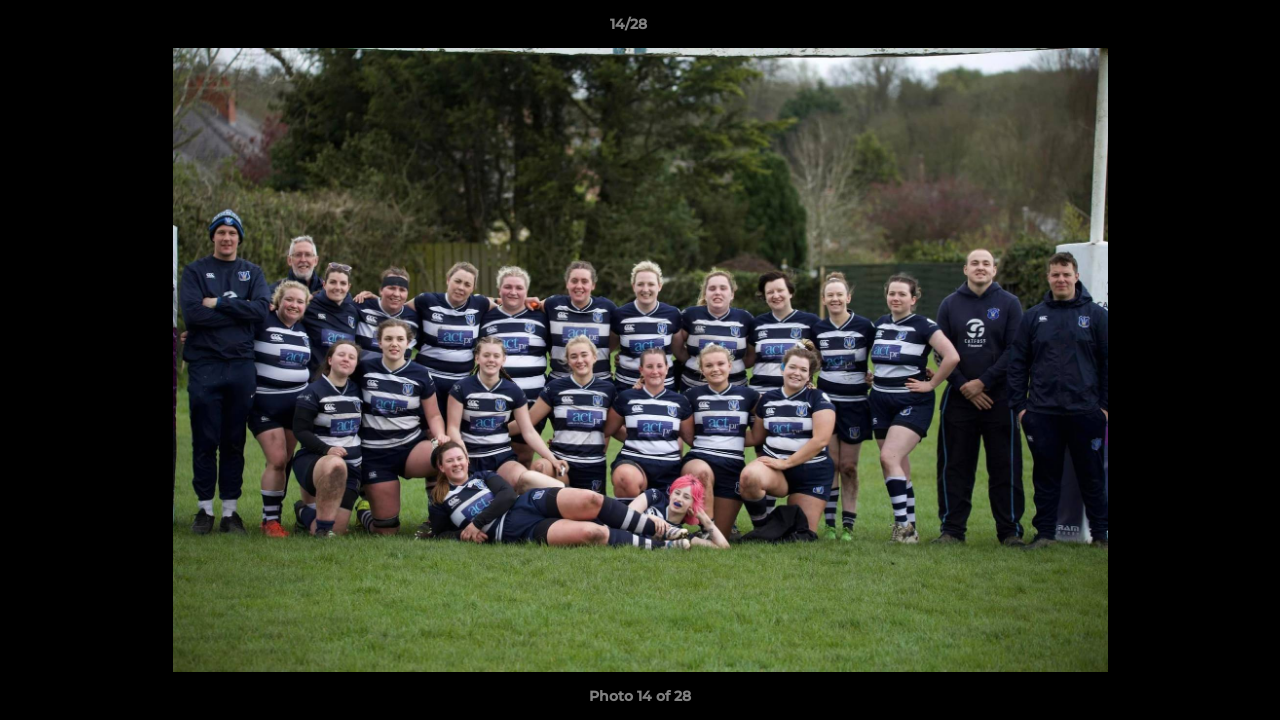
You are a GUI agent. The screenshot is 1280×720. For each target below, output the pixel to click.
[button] (1196, 29)
